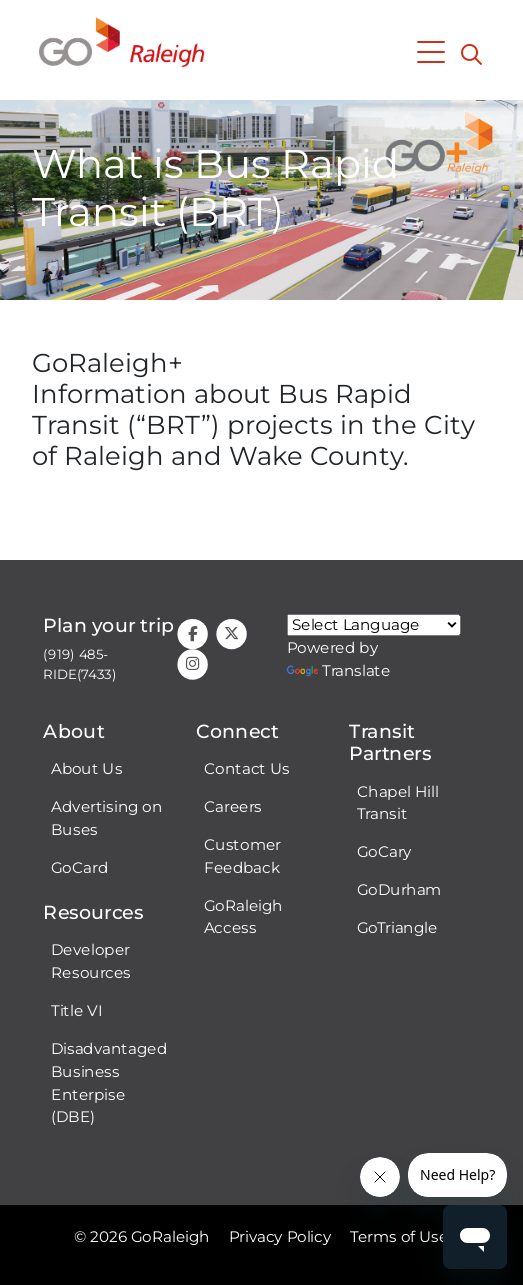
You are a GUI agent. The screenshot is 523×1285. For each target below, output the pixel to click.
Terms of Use (399, 1237)
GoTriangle (397, 928)
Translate (339, 671)
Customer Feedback (242, 856)
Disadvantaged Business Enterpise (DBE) (109, 1083)
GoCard (79, 868)
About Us (86, 769)
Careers (233, 807)
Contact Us (246, 769)
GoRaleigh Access (243, 917)
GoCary (384, 852)
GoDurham (399, 890)
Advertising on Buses (106, 818)
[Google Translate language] (374, 625)
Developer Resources (91, 961)
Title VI (76, 1011)
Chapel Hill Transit (398, 803)
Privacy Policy (280, 1237)
